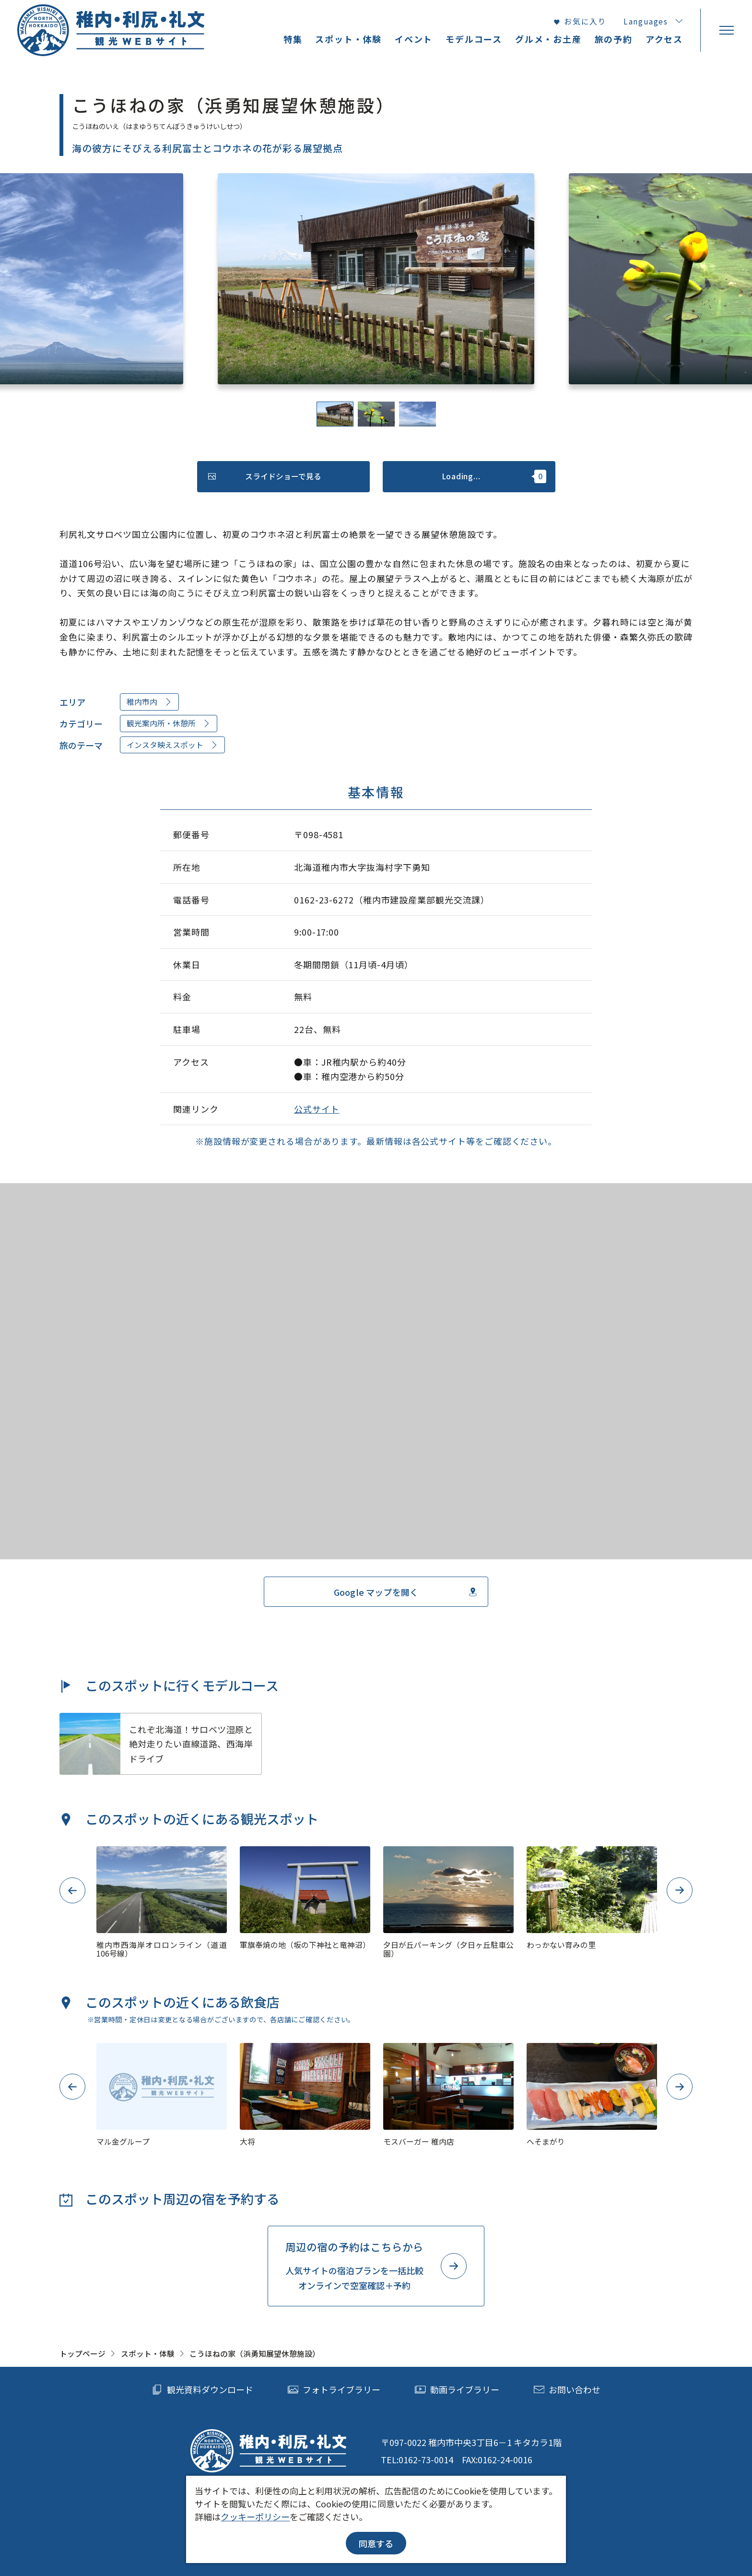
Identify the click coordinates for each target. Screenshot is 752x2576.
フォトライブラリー (334, 2389)
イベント (414, 39)
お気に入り (580, 21)
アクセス (664, 39)
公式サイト (317, 1109)
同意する (376, 2543)
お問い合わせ (567, 2389)
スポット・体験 (148, 2354)
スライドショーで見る (264, 476)
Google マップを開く (406, 1592)
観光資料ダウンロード (202, 2389)
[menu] (726, 30)
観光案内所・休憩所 (169, 723)
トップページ (82, 2354)
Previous (72, 1890)
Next (680, 1890)
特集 (293, 39)
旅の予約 (614, 39)
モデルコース (474, 39)
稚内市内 (150, 701)
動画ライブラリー (457, 2389)
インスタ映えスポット (173, 744)
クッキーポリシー (255, 2516)
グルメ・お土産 (548, 39)
